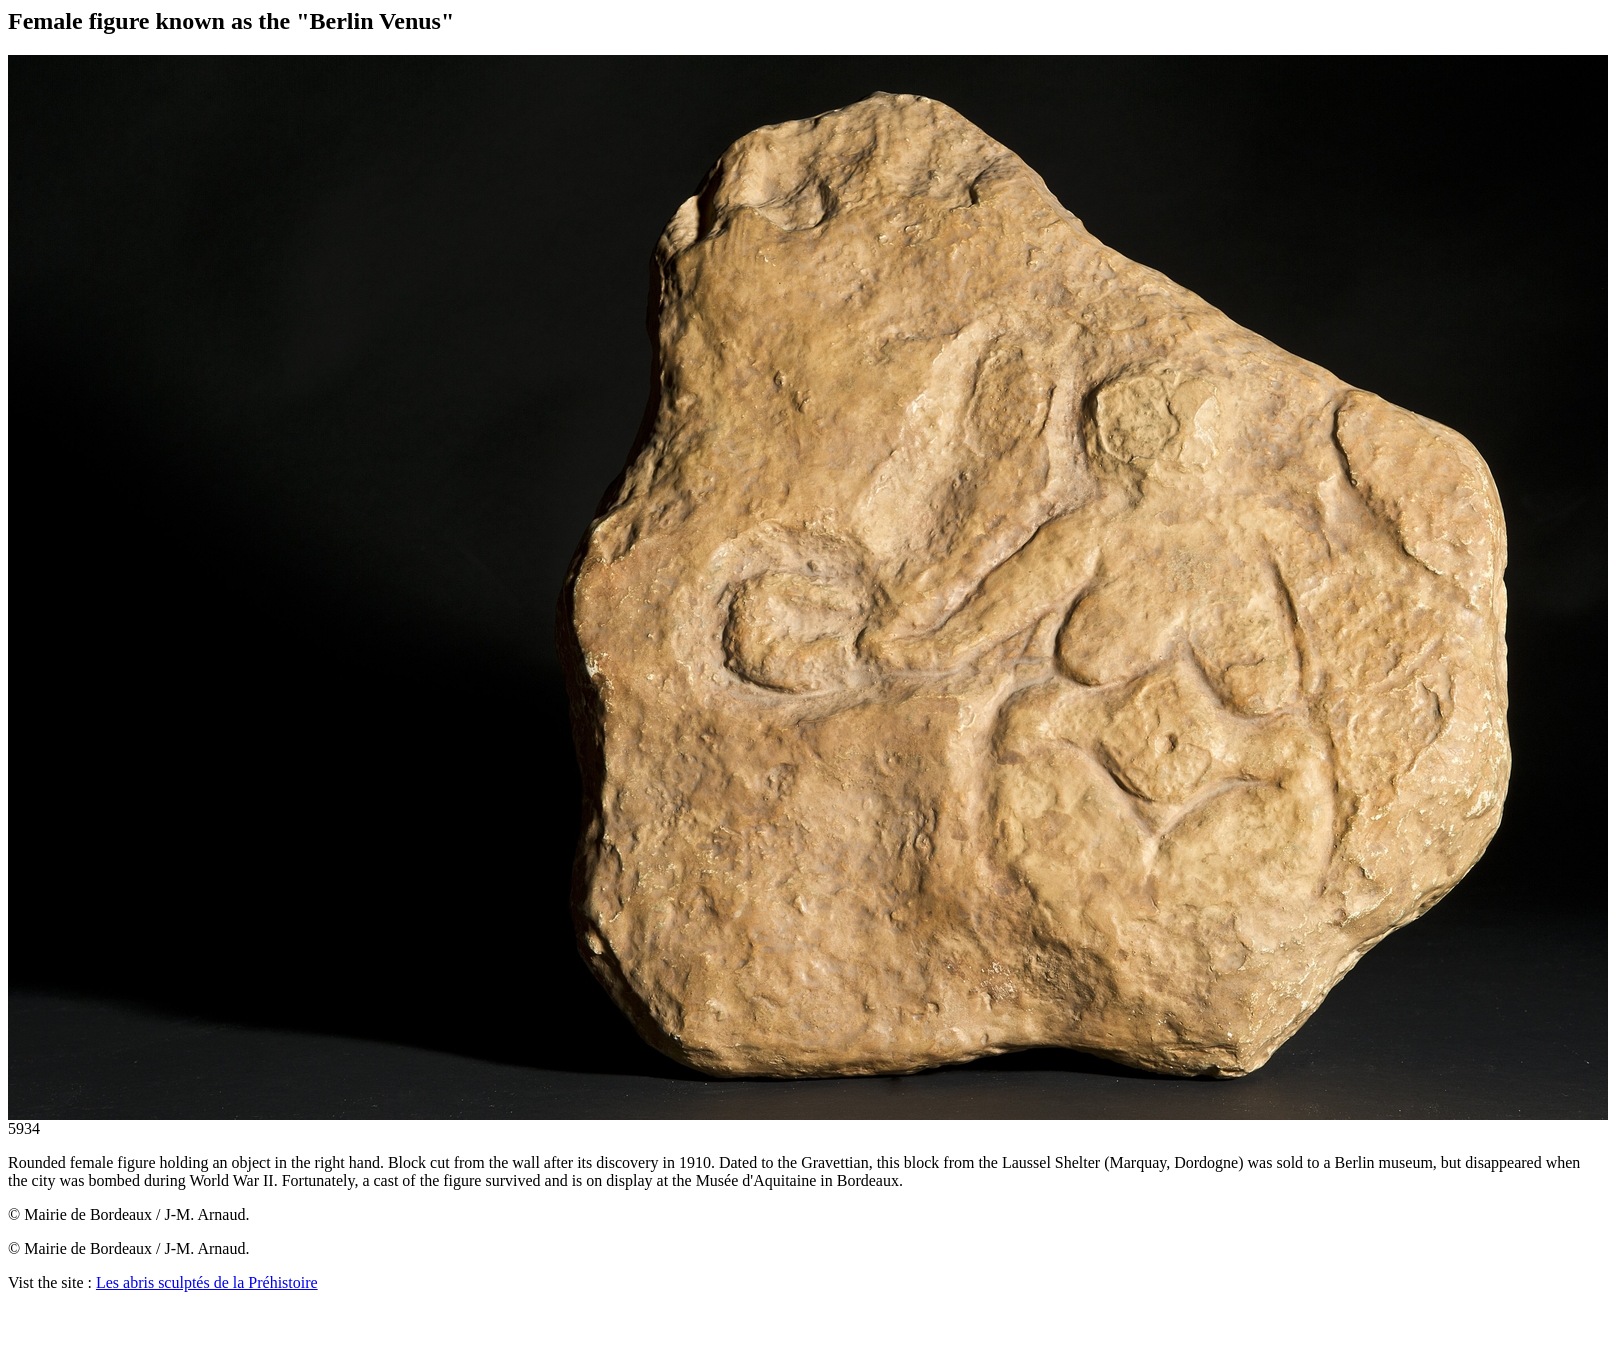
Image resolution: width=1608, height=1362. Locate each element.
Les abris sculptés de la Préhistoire (207, 1282)
